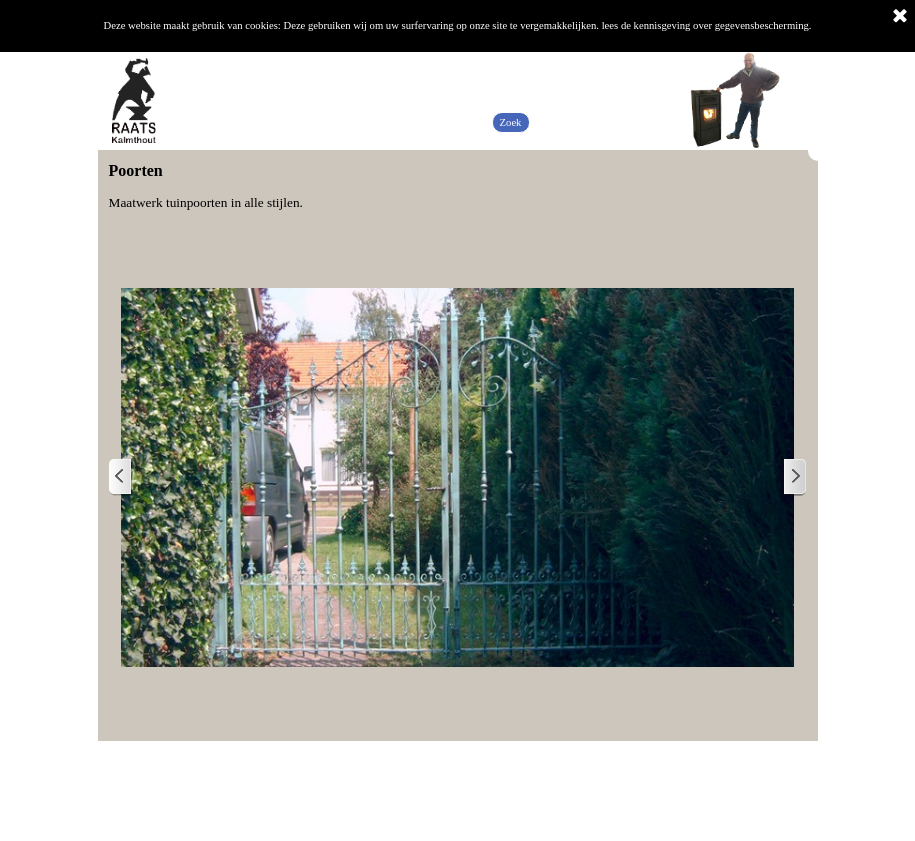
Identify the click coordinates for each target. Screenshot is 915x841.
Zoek (511, 122)
